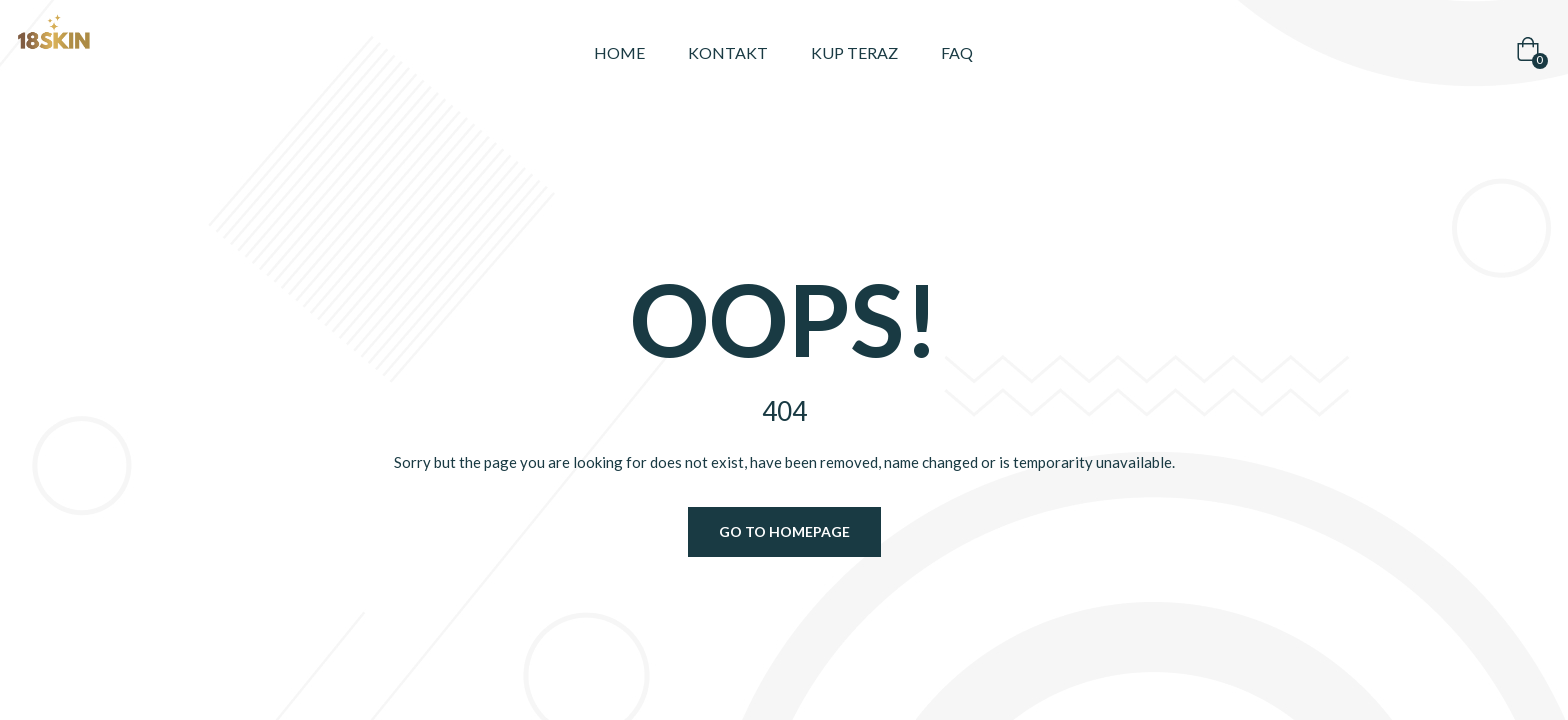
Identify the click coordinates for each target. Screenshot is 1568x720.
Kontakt (728, 52)
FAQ (957, 52)
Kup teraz (854, 52)
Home (619, 52)
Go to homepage (784, 531)
